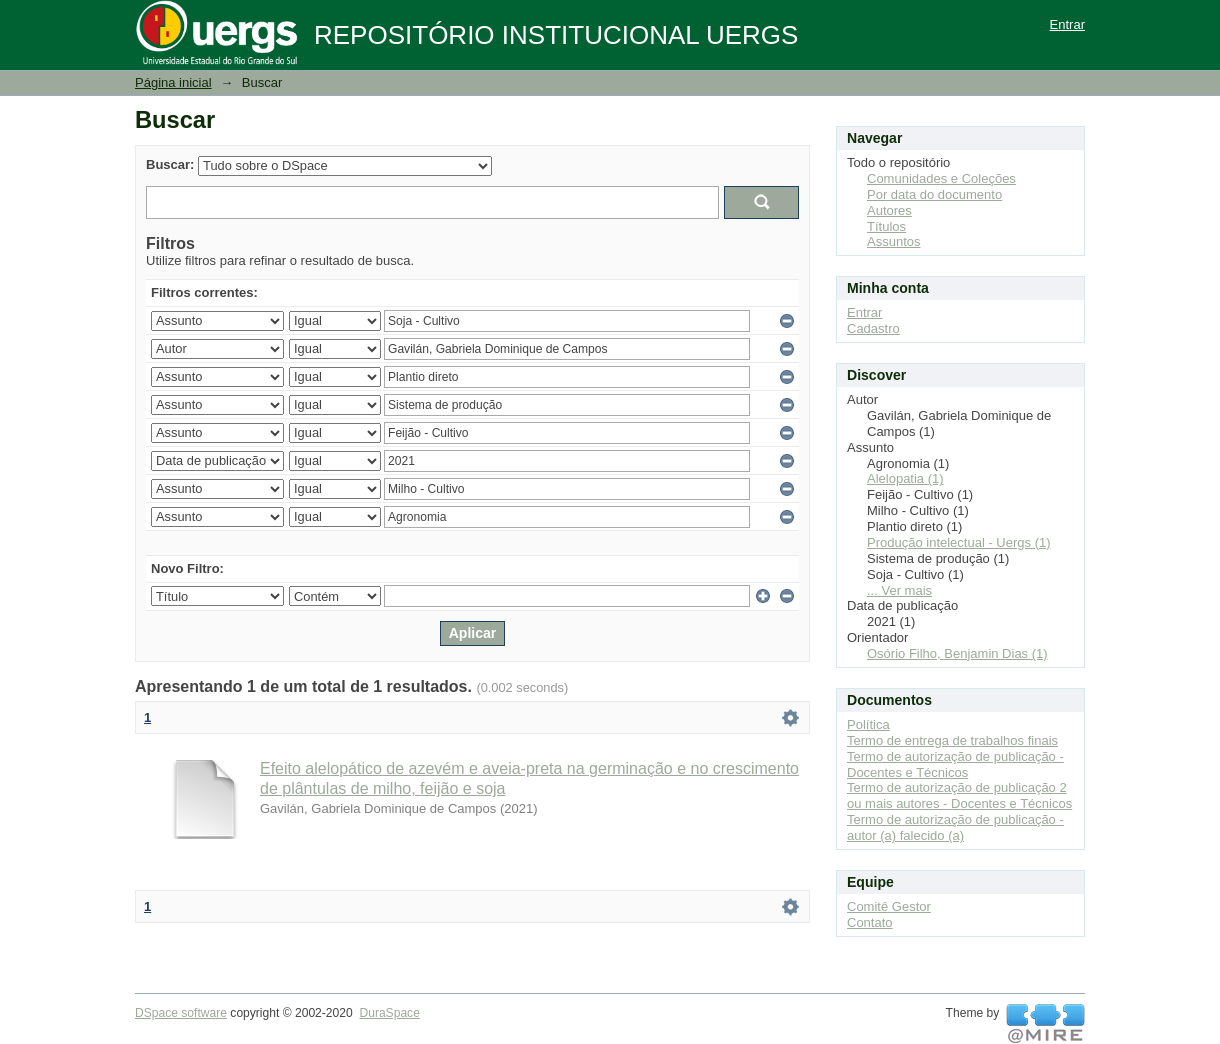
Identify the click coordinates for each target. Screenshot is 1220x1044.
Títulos (886, 226)
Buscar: (170, 164)
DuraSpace (389, 1013)
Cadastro (873, 328)
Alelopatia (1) (905, 478)
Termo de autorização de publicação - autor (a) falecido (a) (955, 827)
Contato (870, 922)
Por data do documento (934, 194)
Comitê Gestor (889, 906)
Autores (889, 210)
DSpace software (181, 1013)
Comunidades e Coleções (941, 178)
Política (868, 724)
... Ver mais (899, 590)
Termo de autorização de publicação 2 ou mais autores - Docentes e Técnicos (959, 795)
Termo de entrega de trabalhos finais (952, 740)
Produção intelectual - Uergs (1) (959, 542)
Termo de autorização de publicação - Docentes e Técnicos (955, 764)
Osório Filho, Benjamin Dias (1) (957, 653)
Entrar (1067, 24)
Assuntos (893, 241)
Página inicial (173, 82)
